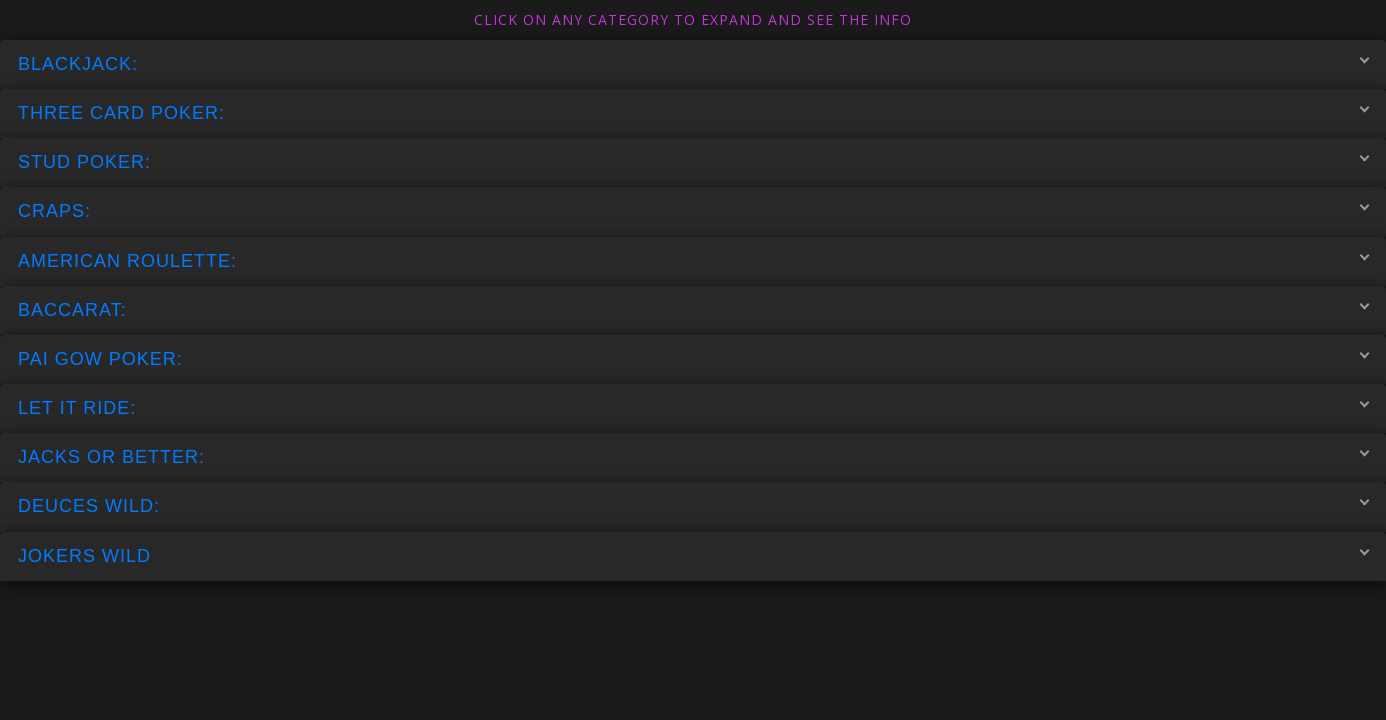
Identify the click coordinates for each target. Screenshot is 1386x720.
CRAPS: (693, 211)
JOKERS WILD (693, 555)
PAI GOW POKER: (693, 358)
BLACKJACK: (693, 63)
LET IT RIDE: (693, 408)
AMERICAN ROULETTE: (693, 260)
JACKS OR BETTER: (693, 457)
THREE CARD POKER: (693, 113)
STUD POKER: (693, 162)
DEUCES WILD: (693, 506)
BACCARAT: (693, 309)
